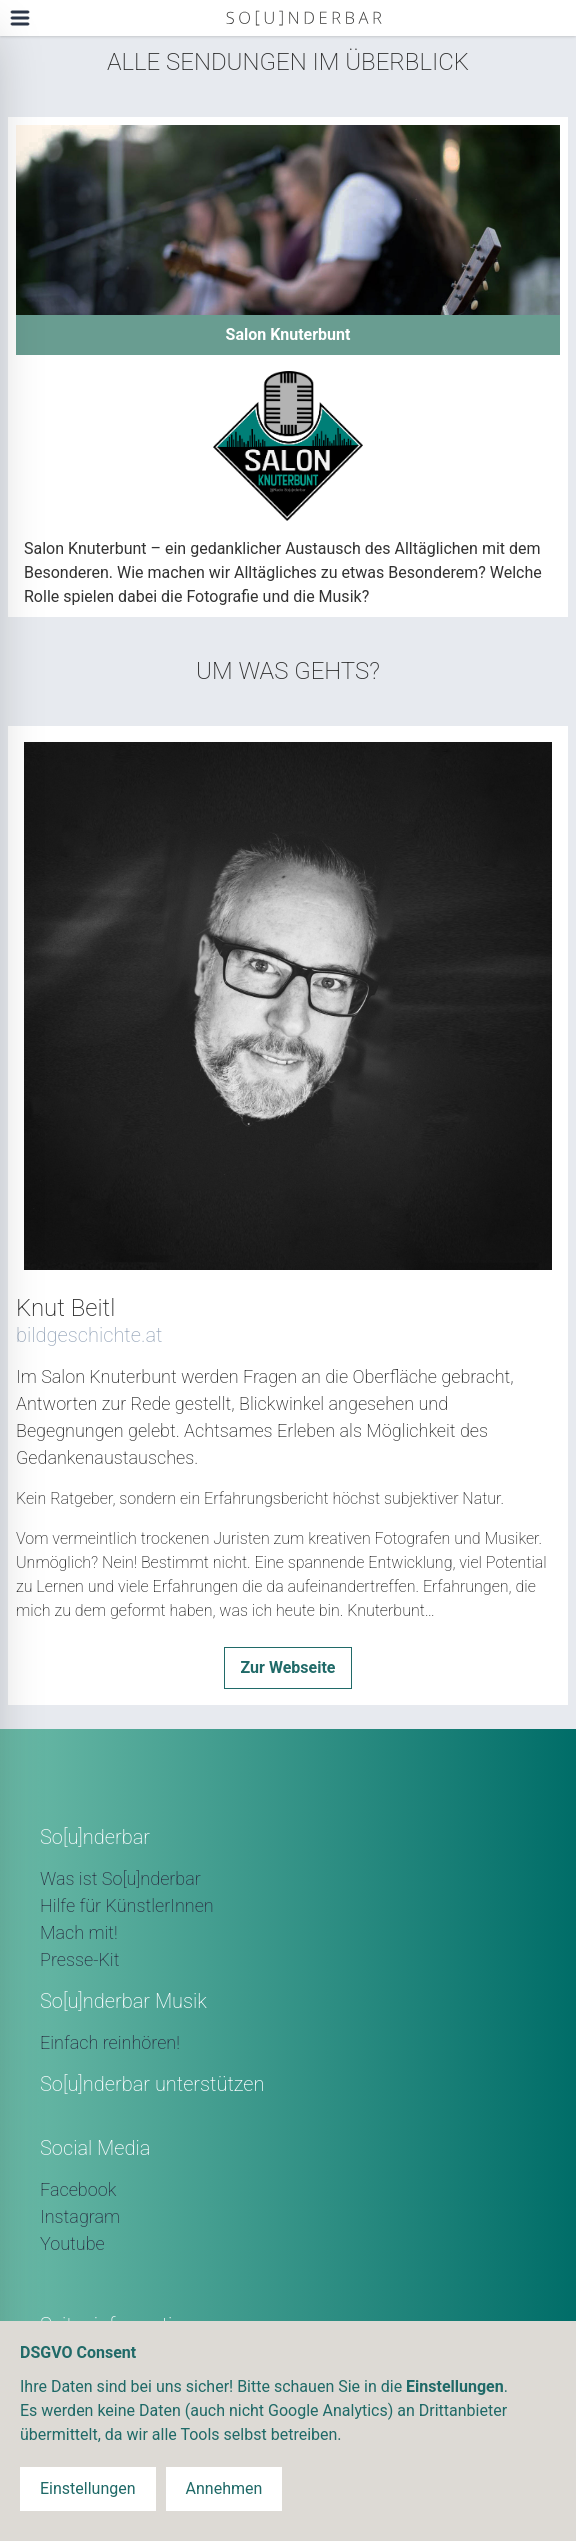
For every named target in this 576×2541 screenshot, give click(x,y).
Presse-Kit (79, 1959)
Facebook (78, 2189)
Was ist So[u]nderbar (120, 1878)
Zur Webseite (288, 1667)
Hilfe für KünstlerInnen (127, 1905)
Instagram (80, 2216)
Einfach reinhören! (110, 2042)
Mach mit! (79, 1932)
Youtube (72, 2243)
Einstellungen (88, 2488)
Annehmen (224, 2488)
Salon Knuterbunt (288, 334)
